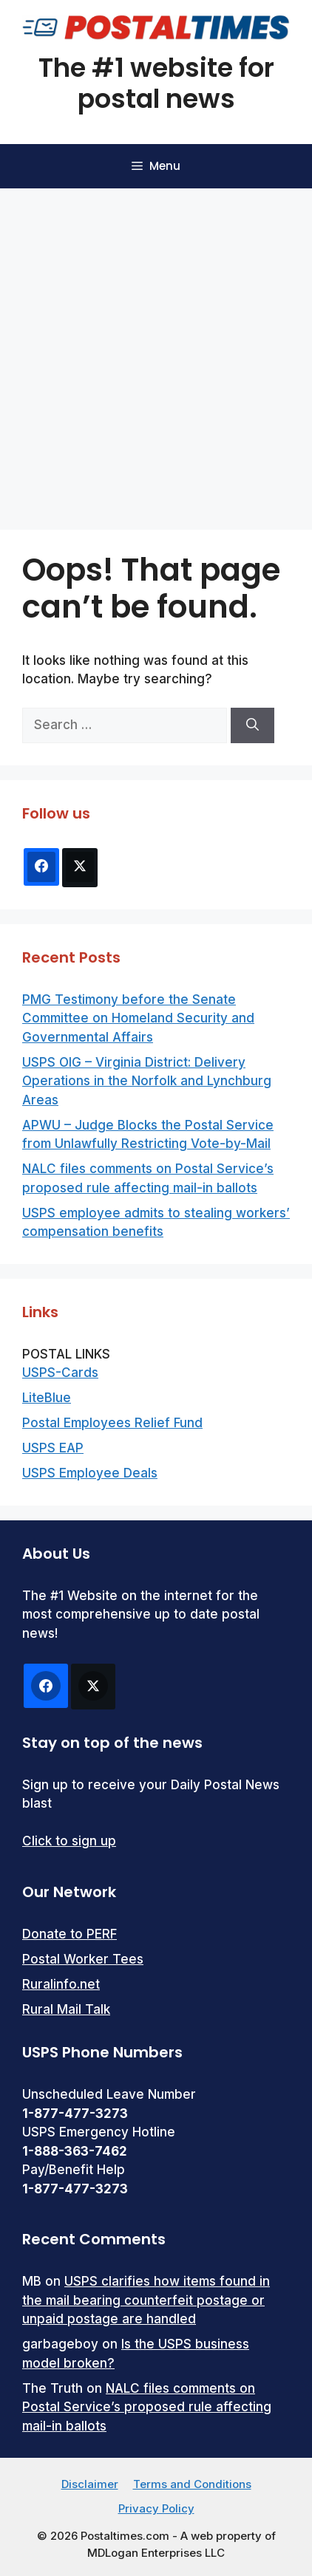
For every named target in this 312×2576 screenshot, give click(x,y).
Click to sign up (69, 1841)
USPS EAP (53, 1448)
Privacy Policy (156, 2508)
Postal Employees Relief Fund (112, 1422)
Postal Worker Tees (82, 1959)
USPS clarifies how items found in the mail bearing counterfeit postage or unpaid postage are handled (146, 2300)
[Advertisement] (156, 352)
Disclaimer (89, 2484)
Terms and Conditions (192, 2484)
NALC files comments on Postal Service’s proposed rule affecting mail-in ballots (146, 2407)
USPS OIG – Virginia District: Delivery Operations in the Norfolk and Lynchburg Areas (146, 1081)
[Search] (252, 725)
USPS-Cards (60, 1372)
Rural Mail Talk (66, 2009)
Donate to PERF (69, 1934)
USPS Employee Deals (89, 1473)
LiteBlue (46, 1397)
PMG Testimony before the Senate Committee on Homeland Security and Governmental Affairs (138, 1018)
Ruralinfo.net (61, 1984)
